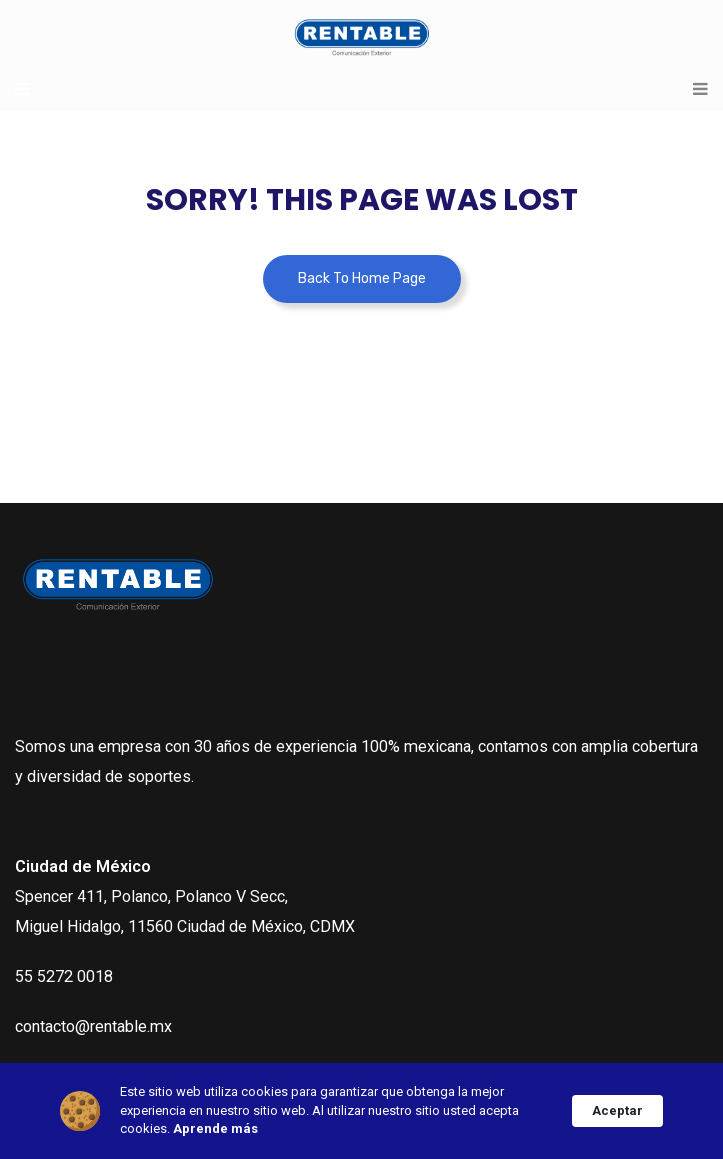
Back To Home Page (362, 278)
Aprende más (215, 1128)
